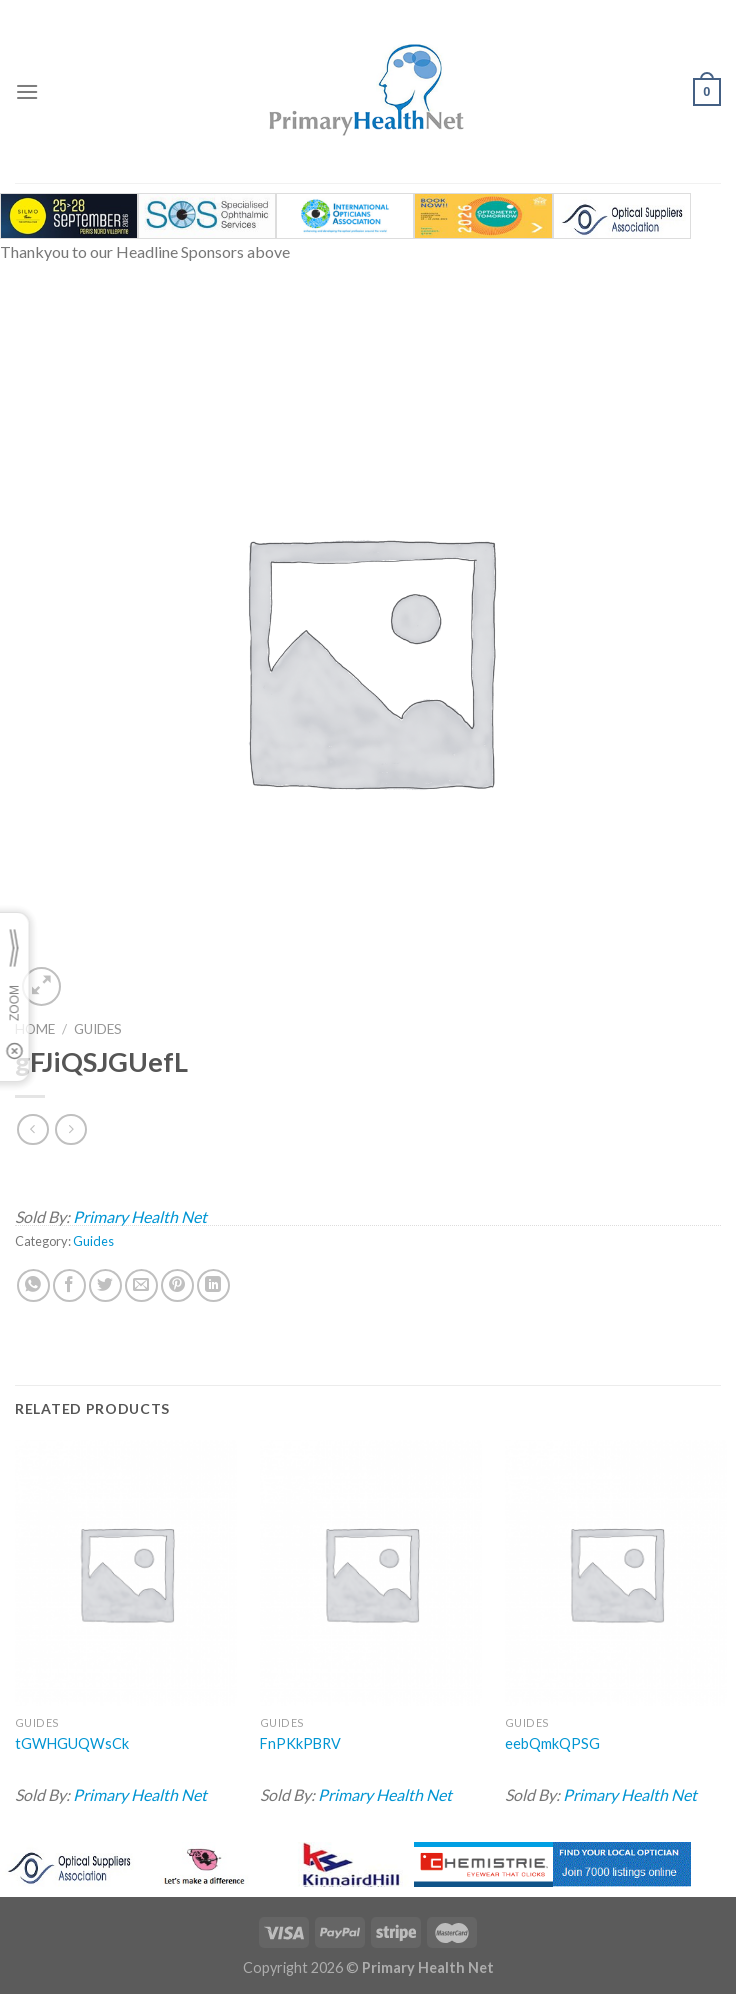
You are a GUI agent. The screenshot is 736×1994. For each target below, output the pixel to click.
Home (35, 1029)
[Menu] (27, 91)
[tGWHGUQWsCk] (126, 1573)
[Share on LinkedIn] (213, 1285)
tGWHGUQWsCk (72, 1743)
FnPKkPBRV (300, 1743)
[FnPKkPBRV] (371, 1573)
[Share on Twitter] (105, 1285)
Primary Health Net (140, 1216)
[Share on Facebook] (69, 1285)
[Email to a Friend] (141, 1285)
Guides (98, 1029)
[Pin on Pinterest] (177, 1285)
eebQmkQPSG (552, 1743)
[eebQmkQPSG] (616, 1573)
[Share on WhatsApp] (33, 1285)
